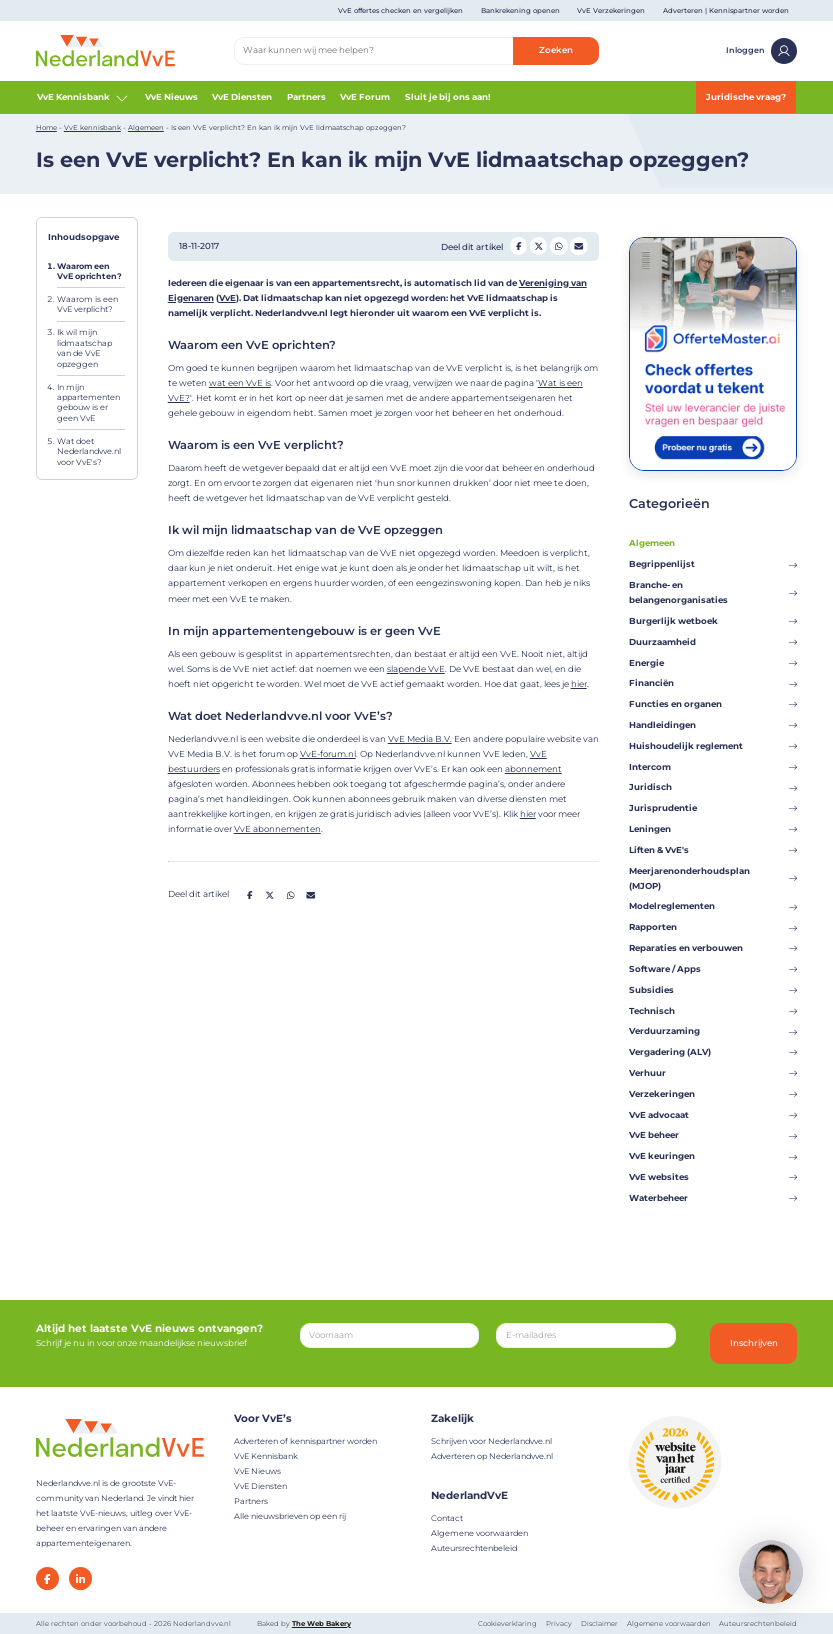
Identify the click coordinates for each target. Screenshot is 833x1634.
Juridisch (713, 787)
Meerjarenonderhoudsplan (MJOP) (713, 878)
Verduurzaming (713, 1031)
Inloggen (761, 51)
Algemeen (146, 127)
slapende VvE (416, 669)
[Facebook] (47, 1578)
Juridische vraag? (746, 97)
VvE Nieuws (171, 97)
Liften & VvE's (713, 850)
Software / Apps (713, 969)
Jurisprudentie (713, 808)
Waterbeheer (713, 1198)
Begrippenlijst (713, 564)
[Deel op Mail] (578, 245)
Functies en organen (713, 704)
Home (46, 127)
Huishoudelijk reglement (713, 746)
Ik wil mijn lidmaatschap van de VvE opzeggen (84, 347)
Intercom (713, 767)
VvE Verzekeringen (611, 10)
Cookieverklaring (507, 1623)
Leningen (713, 829)
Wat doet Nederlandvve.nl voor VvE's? (89, 451)
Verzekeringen (713, 1094)
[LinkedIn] (80, 1578)
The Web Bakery (321, 1623)
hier (579, 684)
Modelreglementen (713, 906)
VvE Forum (365, 97)
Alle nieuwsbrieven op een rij (290, 1516)
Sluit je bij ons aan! (448, 97)
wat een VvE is (240, 383)
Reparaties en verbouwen (713, 948)
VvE (227, 298)
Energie (713, 663)
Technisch (713, 1011)
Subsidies (713, 990)
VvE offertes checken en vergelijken (400, 10)
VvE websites (713, 1177)
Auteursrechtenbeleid (474, 1548)
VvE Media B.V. (420, 739)
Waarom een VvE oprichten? (89, 271)
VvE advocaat (713, 1115)
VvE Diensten (242, 97)
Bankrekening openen (520, 10)
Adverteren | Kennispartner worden (726, 10)
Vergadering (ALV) (713, 1052)
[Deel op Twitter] (538, 245)
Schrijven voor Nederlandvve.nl (491, 1441)
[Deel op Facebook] (518, 245)
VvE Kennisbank (84, 98)
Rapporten (713, 927)
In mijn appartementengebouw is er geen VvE (88, 402)
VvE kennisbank (92, 127)
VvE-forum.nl (328, 754)
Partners (306, 97)
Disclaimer (599, 1623)
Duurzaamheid (713, 642)
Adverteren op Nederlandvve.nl (492, 1456)
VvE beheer (713, 1135)
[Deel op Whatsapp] (558, 245)
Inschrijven (754, 1343)
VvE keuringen (713, 1156)
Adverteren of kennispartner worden (305, 1441)
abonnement (533, 769)
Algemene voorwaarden (479, 1533)
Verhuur (713, 1073)
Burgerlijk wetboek (713, 621)
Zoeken (556, 50)
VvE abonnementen (277, 829)
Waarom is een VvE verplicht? (87, 304)
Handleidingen (713, 725)
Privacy (559, 1623)
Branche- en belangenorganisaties (713, 592)
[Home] (105, 50)
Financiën (713, 683)
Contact (447, 1518)
